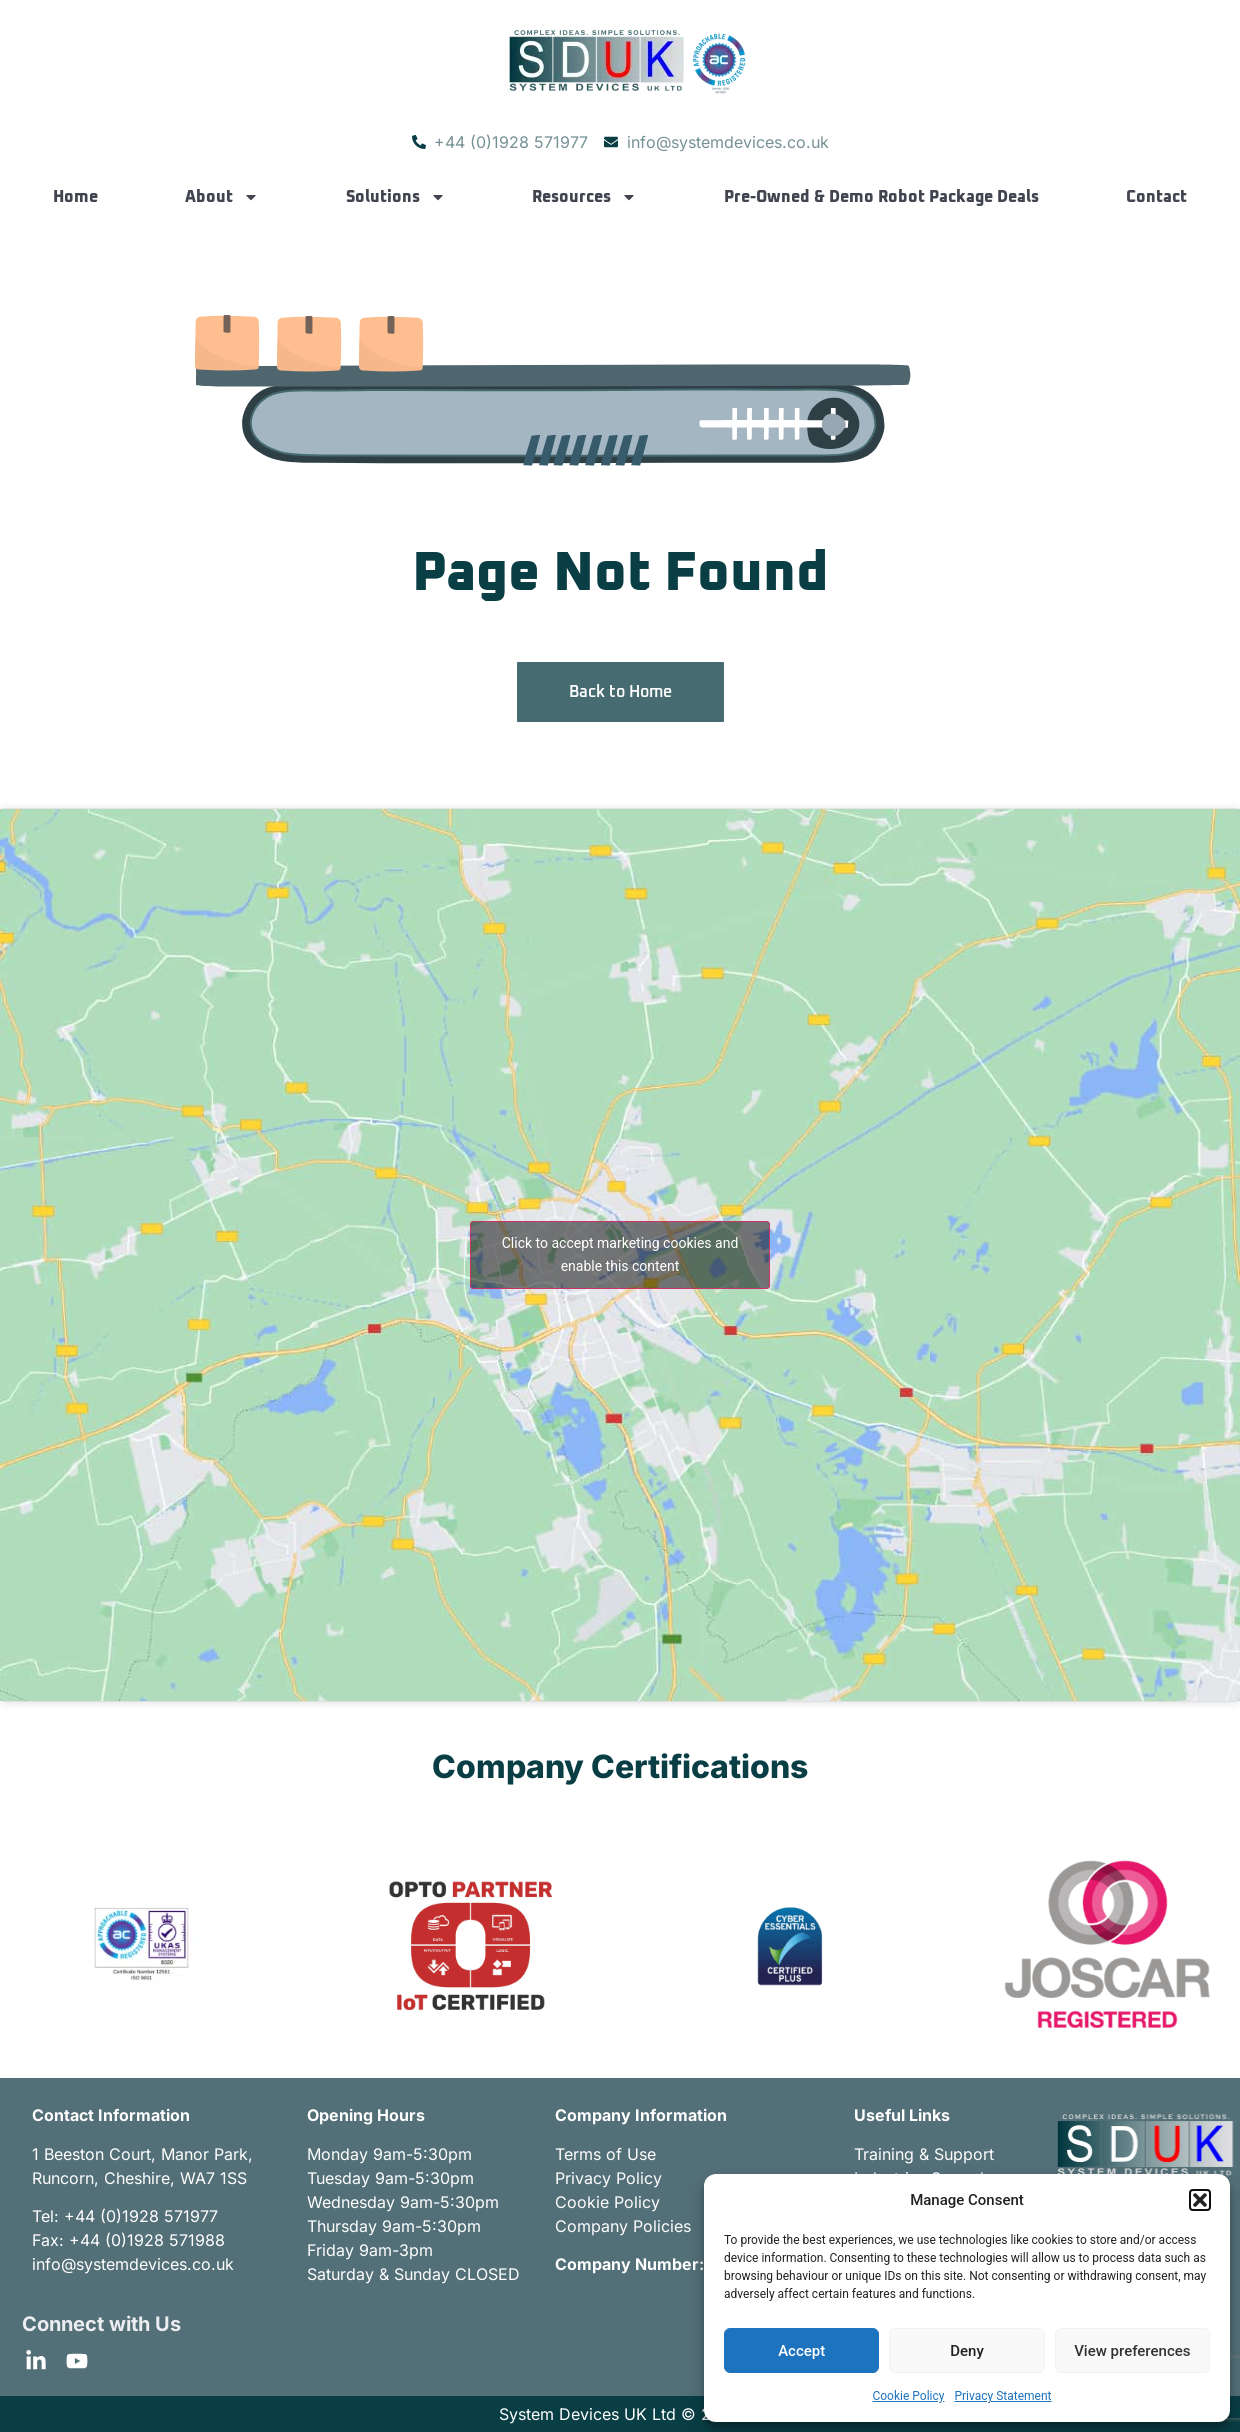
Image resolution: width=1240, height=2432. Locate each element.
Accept (801, 2351)
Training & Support (924, 2154)
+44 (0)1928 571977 (141, 2216)
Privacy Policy (608, 2178)
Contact (1156, 197)
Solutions (396, 197)
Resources (584, 197)
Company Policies (623, 2226)
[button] (1200, 2200)
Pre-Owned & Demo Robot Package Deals (881, 197)
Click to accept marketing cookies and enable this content (620, 1254)
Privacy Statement (1002, 2396)
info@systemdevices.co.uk (133, 2264)
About (222, 197)
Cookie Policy (908, 2396)
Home (75, 197)
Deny (967, 2351)
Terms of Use (605, 2154)
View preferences (1132, 2351)
